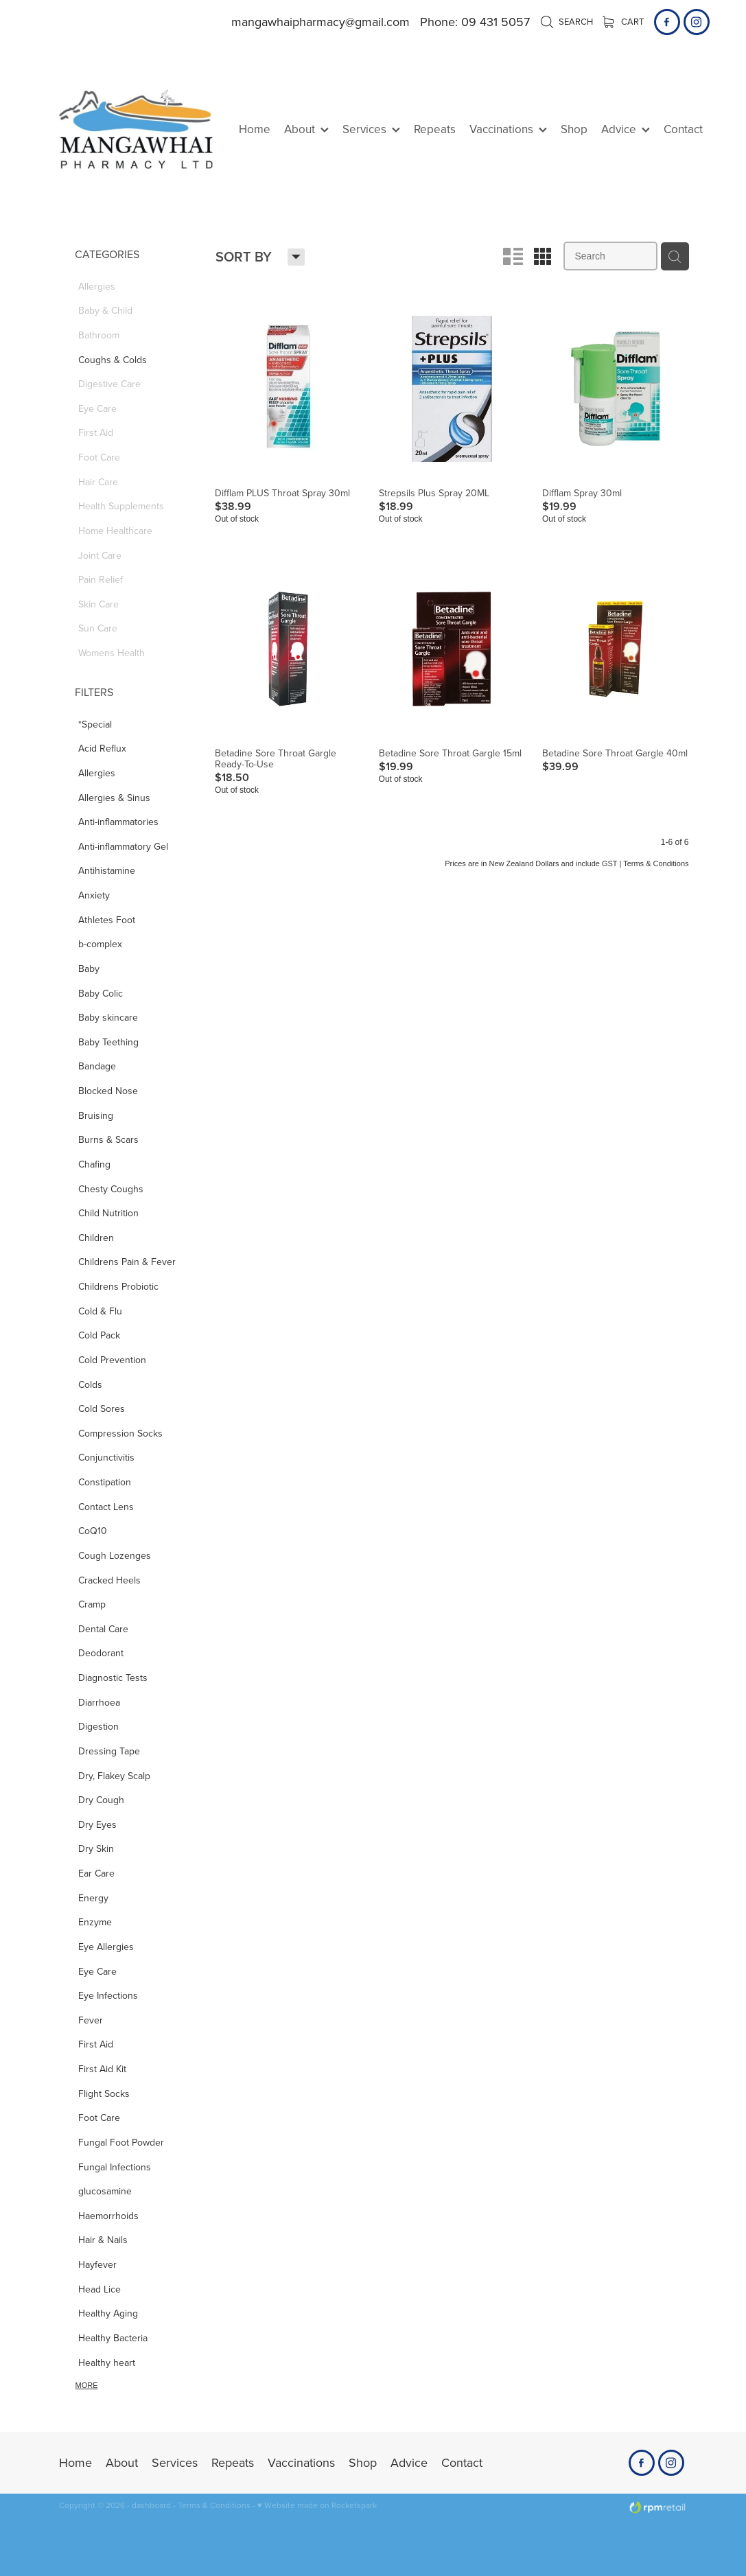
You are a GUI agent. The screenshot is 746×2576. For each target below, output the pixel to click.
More (86, 2385)
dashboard (151, 2505)
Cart (623, 21)
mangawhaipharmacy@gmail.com (320, 21)
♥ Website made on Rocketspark (317, 2505)
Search (566, 21)
